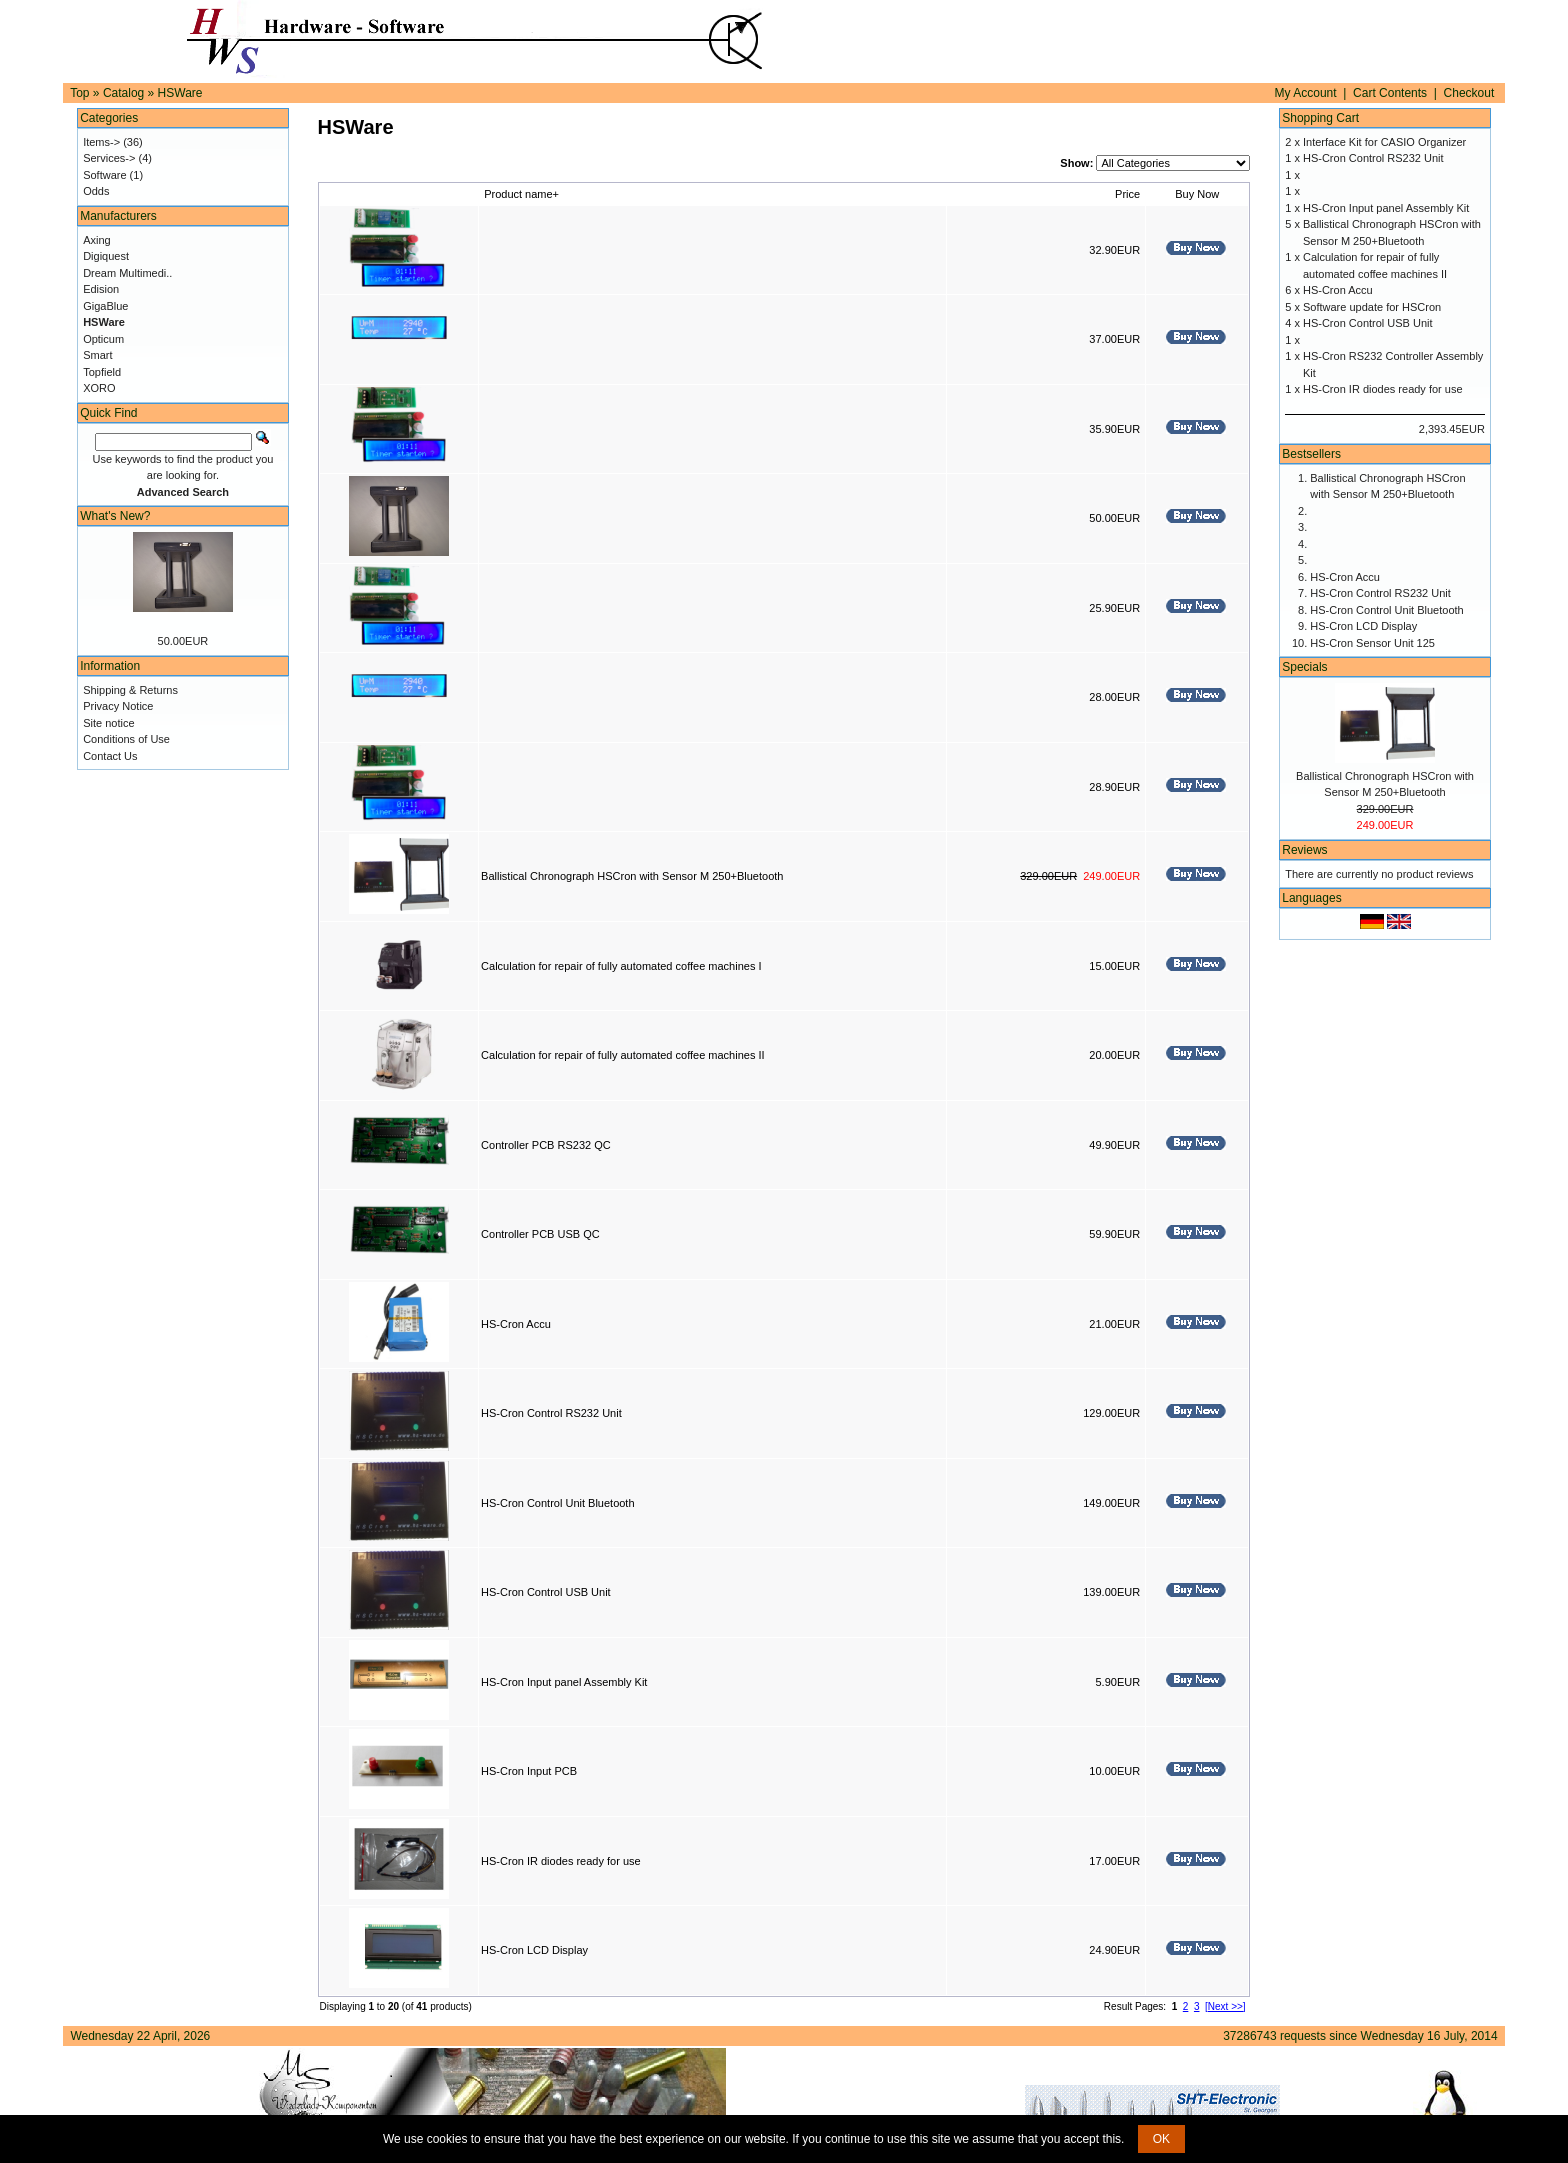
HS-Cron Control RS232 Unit (551, 1413)
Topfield (102, 372)
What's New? (115, 516)
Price (1127, 194)
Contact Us (110, 756)
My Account (1306, 93)
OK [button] (1161, 2139)
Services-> (109, 158)
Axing (97, 240)
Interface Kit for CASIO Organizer (1384, 142)
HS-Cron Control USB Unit (546, 1592)
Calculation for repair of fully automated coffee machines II (623, 1055)
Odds (96, 191)
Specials (1304, 667)
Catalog (123, 93)
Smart (97, 355)
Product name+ (521, 194)
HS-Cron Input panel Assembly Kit (564, 1682)
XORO (99, 388)
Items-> (101, 142)
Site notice (108, 723)
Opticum (103, 339)
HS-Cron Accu (516, 1324)
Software (104, 175)
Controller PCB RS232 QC (546, 1145)
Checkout (1469, 93)
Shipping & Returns (130, 690)
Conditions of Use (126, 739)
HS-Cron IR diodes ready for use (561, 1861)
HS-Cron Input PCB (529, 1771)
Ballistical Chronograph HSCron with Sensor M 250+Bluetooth (632, 876)
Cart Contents (1390, 93)
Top (79, 93)
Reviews (1304, 850)
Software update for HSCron (1372, 307)
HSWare (180, 93)
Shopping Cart (1320, 118)
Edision (101, 289)
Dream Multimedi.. (127, 273)
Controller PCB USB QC (540, 1234)
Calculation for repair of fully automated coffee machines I (621, 966)
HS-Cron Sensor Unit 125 (1372, 643)
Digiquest (106, 256)
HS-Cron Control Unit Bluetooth (557, 1503)
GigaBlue (105, 306)
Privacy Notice (118, 706)
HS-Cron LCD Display (534, 1950)
